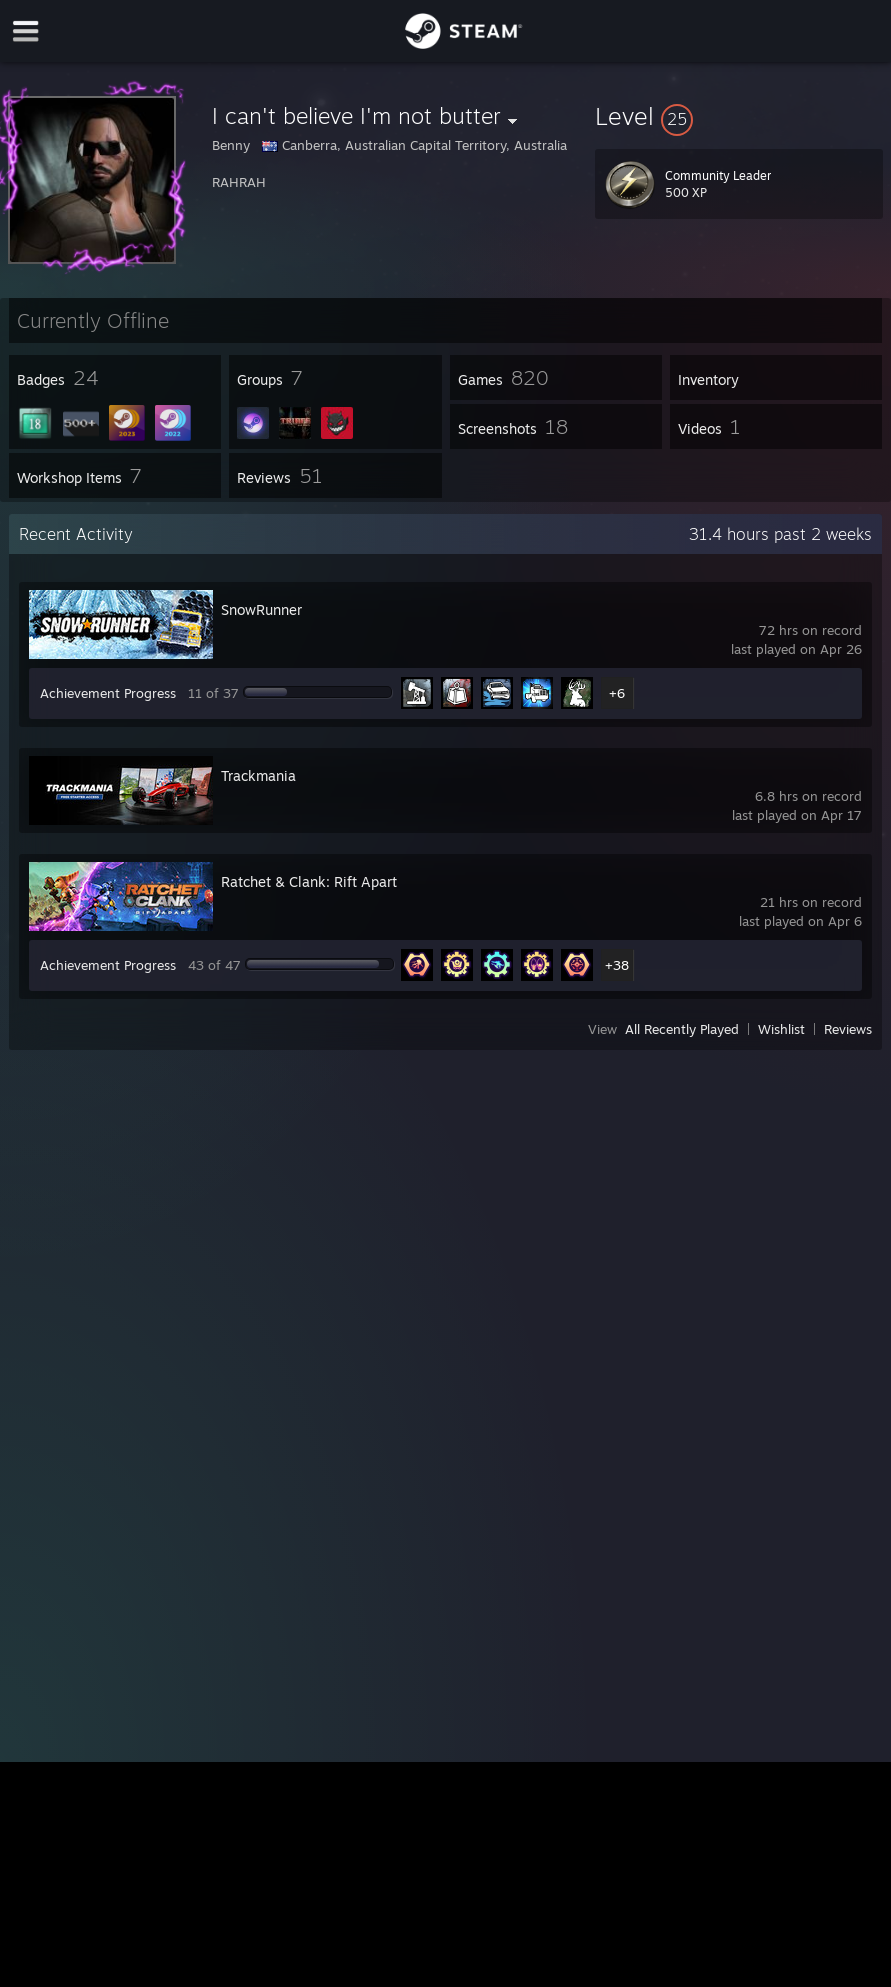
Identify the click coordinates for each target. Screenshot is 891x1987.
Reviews (848, 1029)
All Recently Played (682, 1029)
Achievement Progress (108, 693)
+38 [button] (617, 965)
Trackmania (258, 775)
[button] (739, 116)
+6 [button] (617, 693)
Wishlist (781, 1029)
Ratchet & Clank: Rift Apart (309, 881)
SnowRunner (261, 609)
